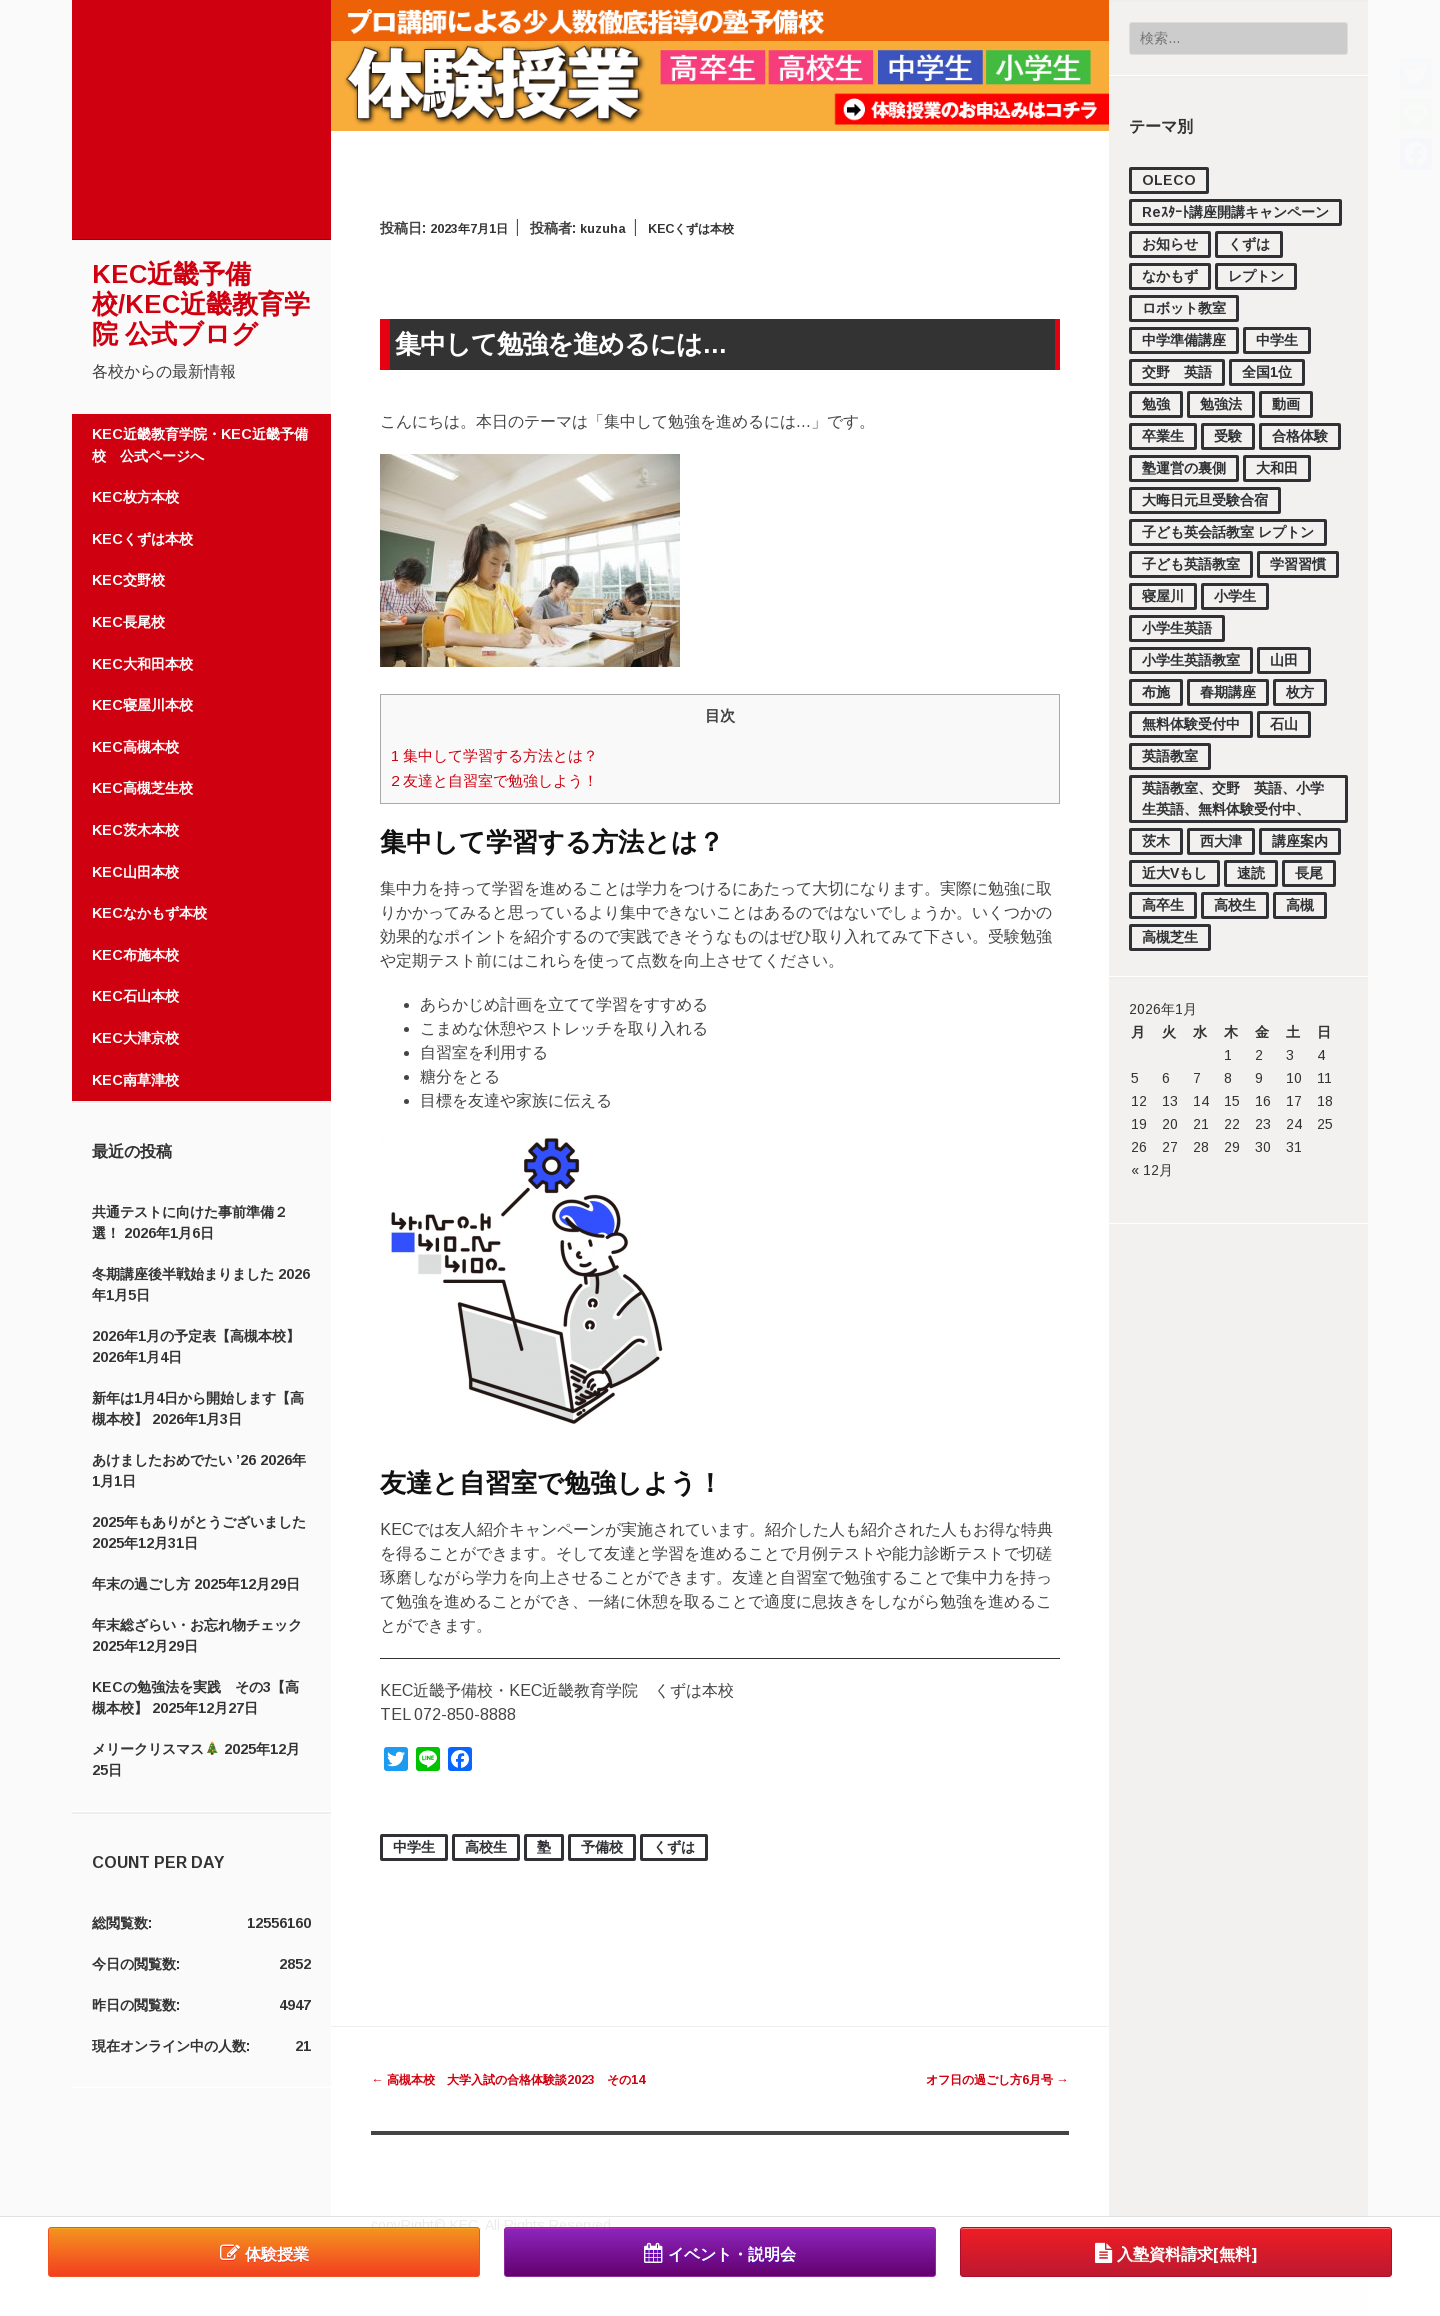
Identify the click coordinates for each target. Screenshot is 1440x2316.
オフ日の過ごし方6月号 (986, 2079)
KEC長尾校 (128, 622)
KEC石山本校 (135, 996)
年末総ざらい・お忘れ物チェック (197, 1625)
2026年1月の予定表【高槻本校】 (196, 1336)
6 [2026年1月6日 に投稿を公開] (1166, 1078)
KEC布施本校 (135, 955)
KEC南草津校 (135, 1080)
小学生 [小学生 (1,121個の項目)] (1235, 596)
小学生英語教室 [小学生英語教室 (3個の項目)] (1191, 660)
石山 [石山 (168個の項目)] (1284, 724)
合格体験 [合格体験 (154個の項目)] (1300, 436)
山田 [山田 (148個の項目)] (1284, 660)
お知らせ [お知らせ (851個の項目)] (1170, 244)
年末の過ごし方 (141, 1584)
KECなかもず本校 (149, 913)
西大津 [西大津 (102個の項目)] (1221, 841)
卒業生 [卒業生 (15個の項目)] (1163, 436)
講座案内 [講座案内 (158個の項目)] (1300, 841)
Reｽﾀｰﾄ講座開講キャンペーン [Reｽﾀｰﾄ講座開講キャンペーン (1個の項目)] (1235, 212)
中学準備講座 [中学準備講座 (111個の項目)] (1184, 340)
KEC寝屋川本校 (142, 705)
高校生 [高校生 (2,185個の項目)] (1235, 905)
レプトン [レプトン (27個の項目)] (1256, 276)
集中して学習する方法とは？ (508, 755)
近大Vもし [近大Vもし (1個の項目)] (1174, 873)
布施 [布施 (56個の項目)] (1156, 692)
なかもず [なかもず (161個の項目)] (1170, 276)
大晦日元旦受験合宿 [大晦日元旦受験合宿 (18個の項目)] (1205, 500)
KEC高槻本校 (135, 747)
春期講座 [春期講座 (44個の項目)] (1228, 692)
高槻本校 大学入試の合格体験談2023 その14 (530, 2079)
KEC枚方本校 (135, 497)
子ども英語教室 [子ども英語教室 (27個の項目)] (1191, 564)
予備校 (602, 1847)
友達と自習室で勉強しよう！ (508, 780)
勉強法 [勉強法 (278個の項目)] (1221, 404)
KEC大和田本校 (142, 664)
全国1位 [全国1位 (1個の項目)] (1267, 372)
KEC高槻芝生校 (142, 788)
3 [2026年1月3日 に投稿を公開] (1290, 1055)
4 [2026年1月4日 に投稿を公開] (1321, 1055)
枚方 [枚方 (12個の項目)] (1300, 692)
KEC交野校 (128, 580)
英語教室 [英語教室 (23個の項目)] (1170, 756)
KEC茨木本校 (135, 830)
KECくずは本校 (142, 539)
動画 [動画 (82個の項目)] (1286, 404)
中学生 (414, 1847)
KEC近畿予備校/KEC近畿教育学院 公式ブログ (201, 304)
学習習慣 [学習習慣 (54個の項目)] (1298, 564)
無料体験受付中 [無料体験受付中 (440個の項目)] (1191, 724)
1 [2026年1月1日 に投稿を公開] (1228, 1055)
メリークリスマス (155, 1749)
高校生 (486, 1847)
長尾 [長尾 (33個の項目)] (1309, 873)
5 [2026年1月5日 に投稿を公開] (1135, 1078)
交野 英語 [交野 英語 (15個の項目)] (1177, 372)
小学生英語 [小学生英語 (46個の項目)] (1177, 628)
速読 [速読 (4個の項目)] (1251, 873)
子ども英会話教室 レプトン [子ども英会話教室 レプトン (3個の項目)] (1228, 532)
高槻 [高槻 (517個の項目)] (1300, 905)
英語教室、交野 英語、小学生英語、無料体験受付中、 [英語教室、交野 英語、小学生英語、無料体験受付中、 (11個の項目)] (1233, 798)
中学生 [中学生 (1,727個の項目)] (1277, 340)
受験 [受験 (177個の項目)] (1228, 436)
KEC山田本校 (135, 872)
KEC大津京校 (135, 1038)
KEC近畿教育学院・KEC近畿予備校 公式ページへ (200, 445)
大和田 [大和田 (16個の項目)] (1277, 468)
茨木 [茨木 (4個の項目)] (1156, 841)
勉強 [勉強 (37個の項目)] (1156, 404)
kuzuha (617, 228)
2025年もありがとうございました (199, 1522)
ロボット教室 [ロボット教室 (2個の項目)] (1184, 308)
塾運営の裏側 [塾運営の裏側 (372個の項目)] (1184, 468)
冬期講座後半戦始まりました (183, 1274)
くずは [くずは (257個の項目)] (1249, 244)
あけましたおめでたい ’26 (174, 1460)
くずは (674, 1847)
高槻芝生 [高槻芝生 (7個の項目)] (1170, 937)
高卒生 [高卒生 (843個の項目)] (1163, 905)
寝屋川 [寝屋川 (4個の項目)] (1163, 596)
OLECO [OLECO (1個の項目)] (1169, 180)
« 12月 (1152, 1170)
